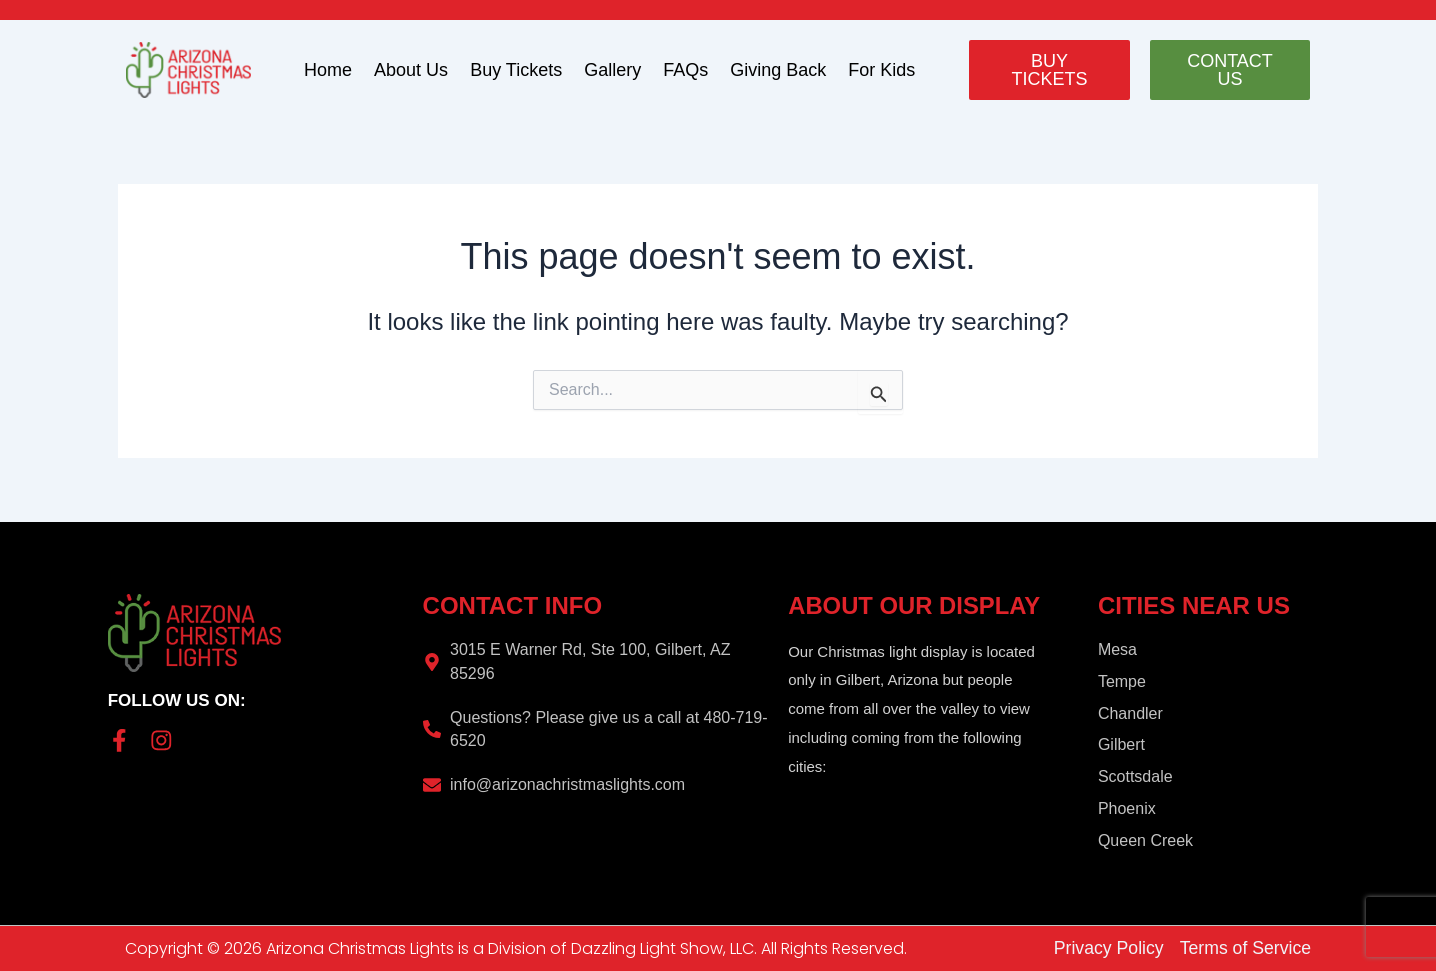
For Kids (881, 70)
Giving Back (778, 70)
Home (328, 70)
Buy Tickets (516, 70)
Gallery (612, 70)
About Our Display (915, 604)
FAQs (685, 70)
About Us (411, 70)
